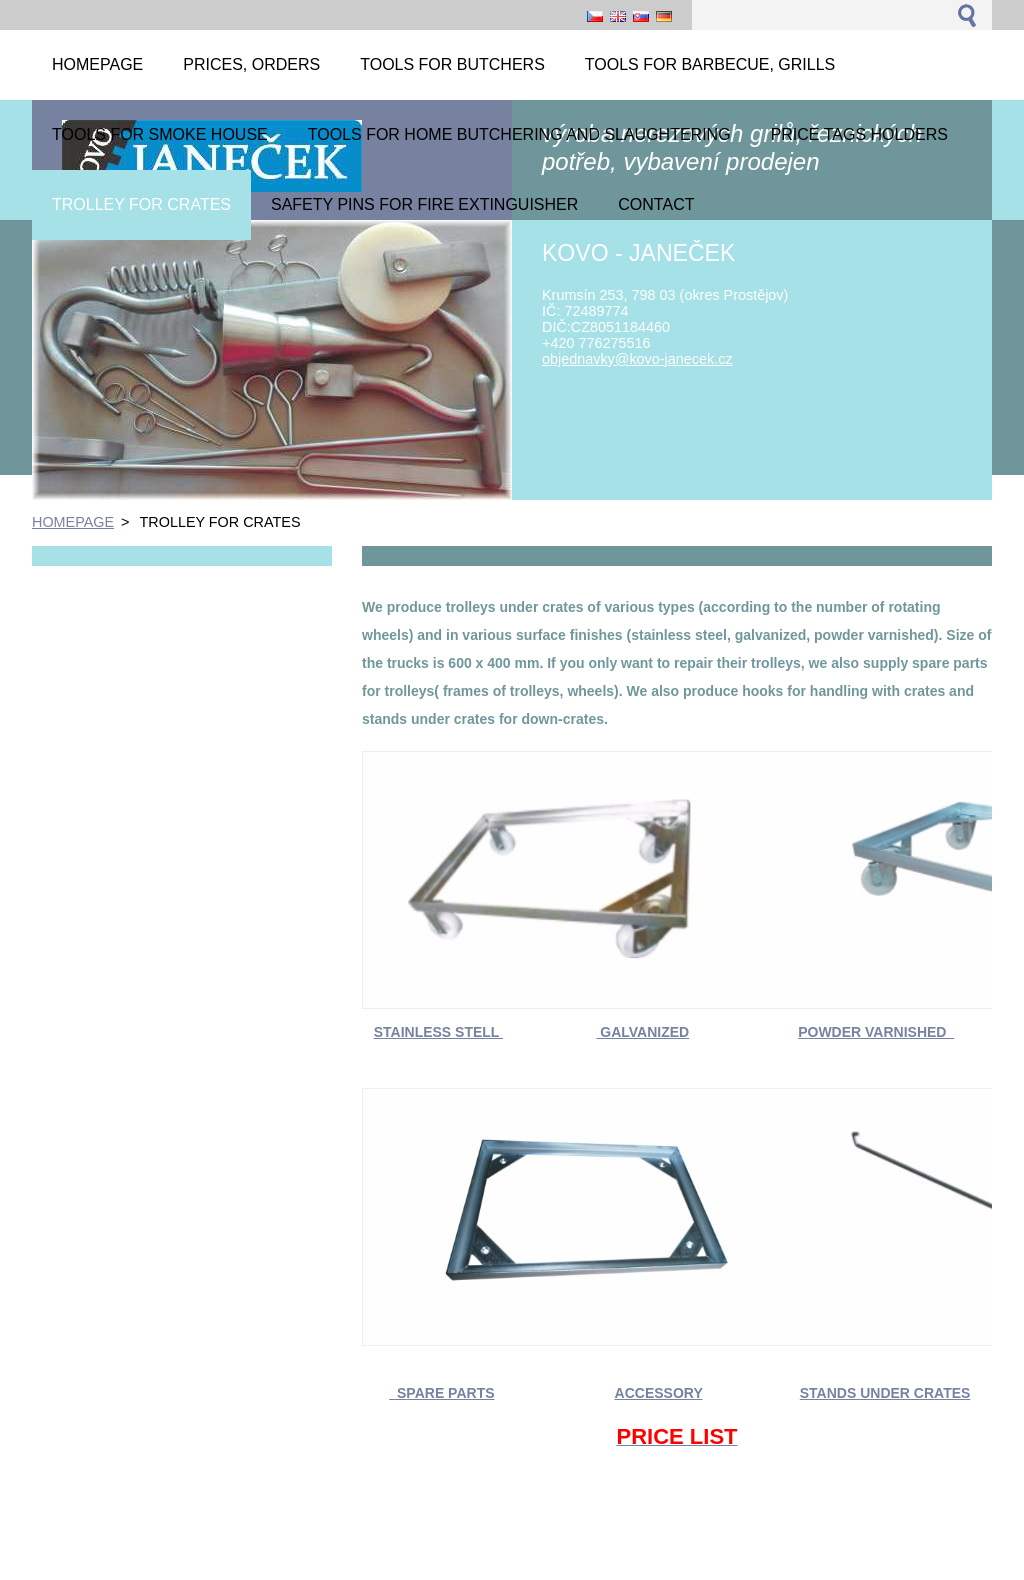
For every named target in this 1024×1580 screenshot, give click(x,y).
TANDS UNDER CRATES (889, 1393)
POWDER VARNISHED (876, 1032)
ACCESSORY (659, 1393)
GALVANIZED (642, 1032)
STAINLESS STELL (438, 1032)
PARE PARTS (450, 1393)
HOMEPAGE (73, 522)
